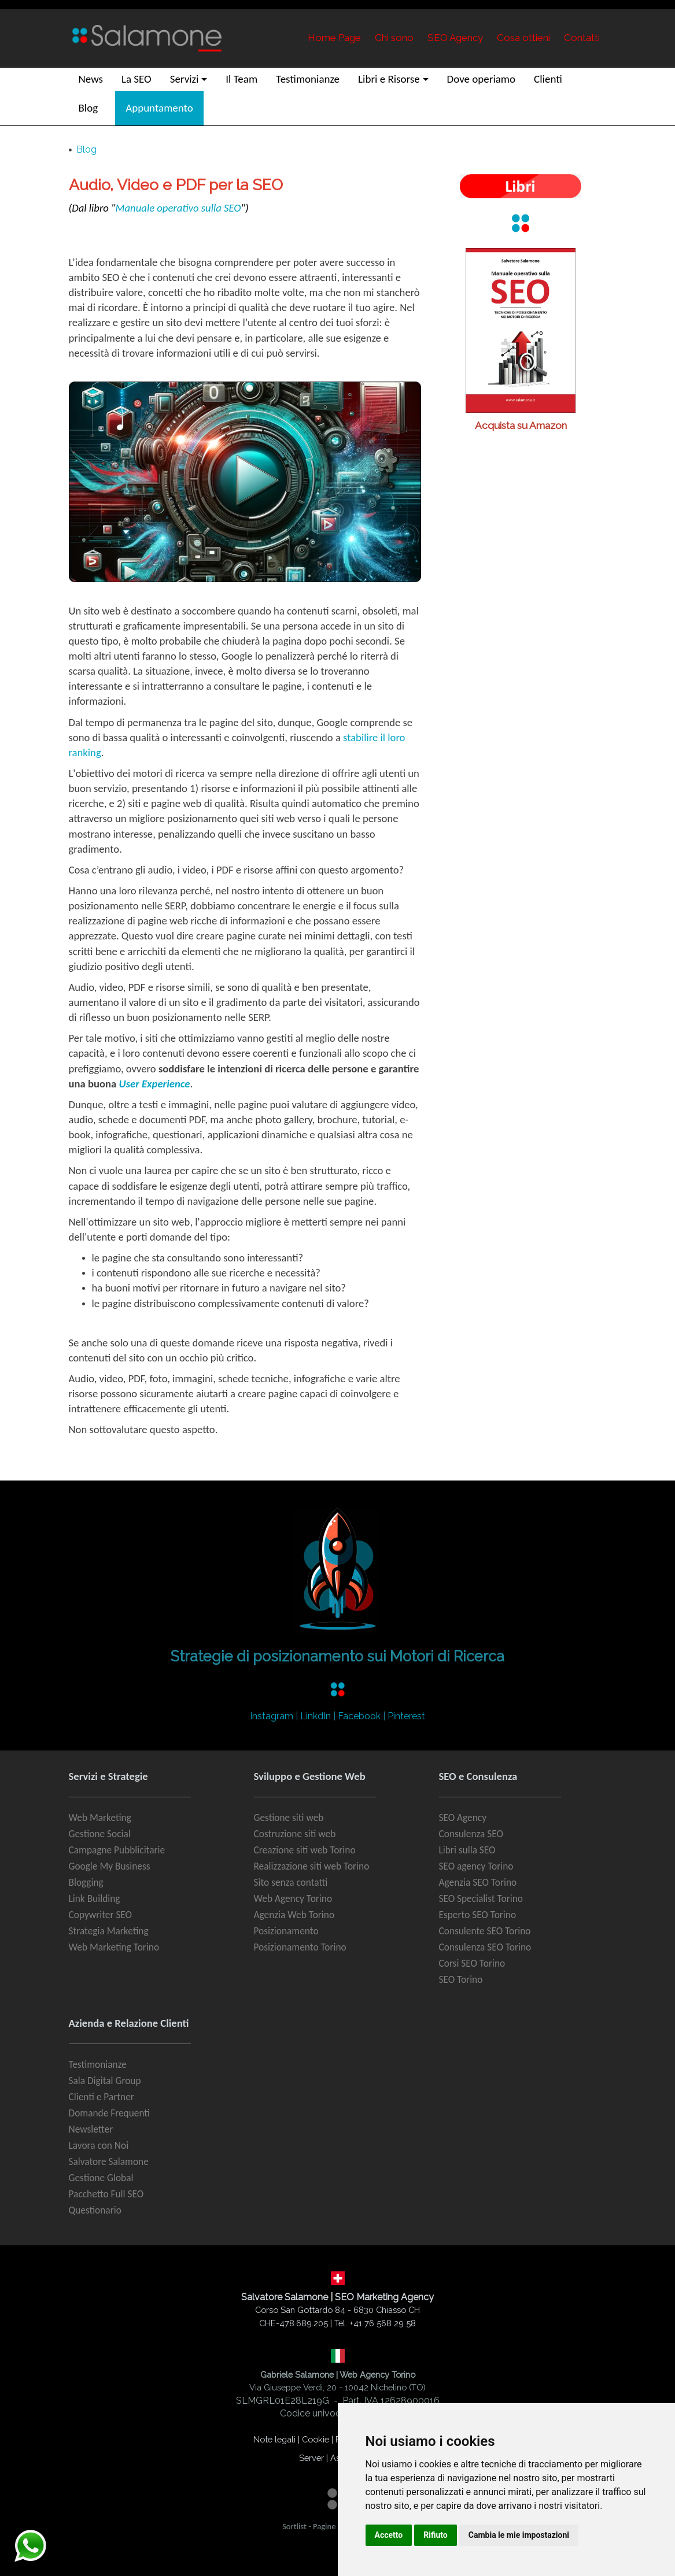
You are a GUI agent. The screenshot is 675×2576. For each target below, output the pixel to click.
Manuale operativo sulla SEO (178, 207)
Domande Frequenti (109, 2113)
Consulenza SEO (471, 1833)
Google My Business (109, 1866)
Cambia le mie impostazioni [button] (519, 2535)
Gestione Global (101, 2177)
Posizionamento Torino (300, 1947)
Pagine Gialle (335, 2526)
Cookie (315, 2439)
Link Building (94, 1898)
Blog (86, 149)
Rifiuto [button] (435, 2535)
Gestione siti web (289, 1817)
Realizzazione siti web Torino (312, 1866)
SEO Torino (461, 1979)
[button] (189, 79)
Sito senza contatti (291, 1882)
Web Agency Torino (293, 1898)
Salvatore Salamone (109, 2161)
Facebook (359, 1716)
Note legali (274, 2439)
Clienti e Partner (101, 2096)
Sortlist (294, 2526)
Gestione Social (100, 1833)
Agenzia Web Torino (294, 1914)
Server (311, 2458)
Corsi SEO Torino (472, 1963)
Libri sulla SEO (467, 1850)
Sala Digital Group (105, 2080)
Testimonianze (98, 2064)
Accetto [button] (389, 2535)
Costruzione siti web (295, 1833)
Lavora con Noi (99, 2145)
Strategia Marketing (109, 1930)
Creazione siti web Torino (305, 1850)
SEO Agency (462, 1817)
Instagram (271, 1716)
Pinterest (406, 1716)
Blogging (86, 1882)
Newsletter (91, 2129)
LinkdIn (315, 1716)
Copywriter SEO (100, 1914)
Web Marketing (100, 1817)
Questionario (95, 2210)
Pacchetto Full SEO (106, 2194)
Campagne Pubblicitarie (117, 1850)
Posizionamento (286, 1930)
